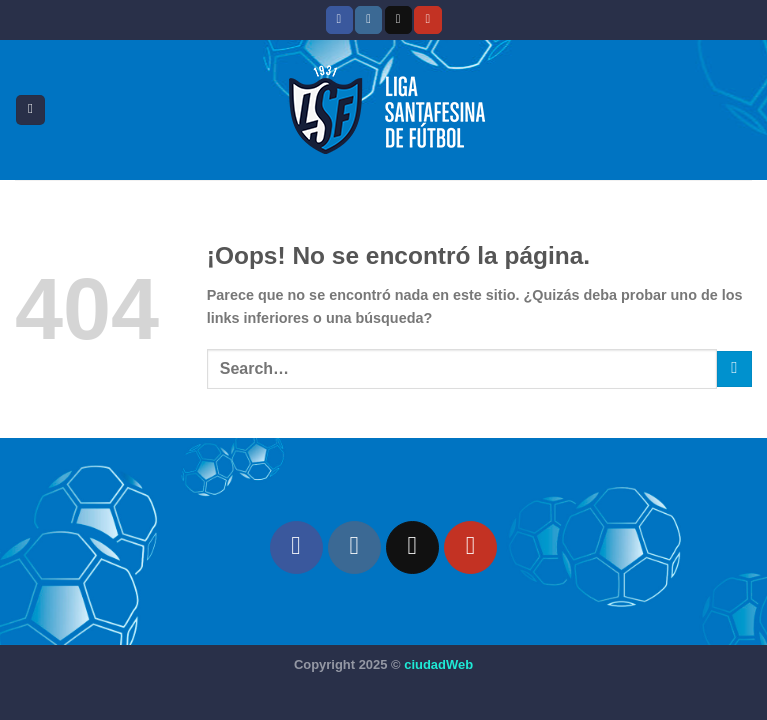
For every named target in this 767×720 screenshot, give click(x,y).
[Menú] (30, 110)
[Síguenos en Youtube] (427, 19)
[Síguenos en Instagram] (368, 19)
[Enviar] (734, 369)
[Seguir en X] (398, 19)
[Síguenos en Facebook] (339, 19)
